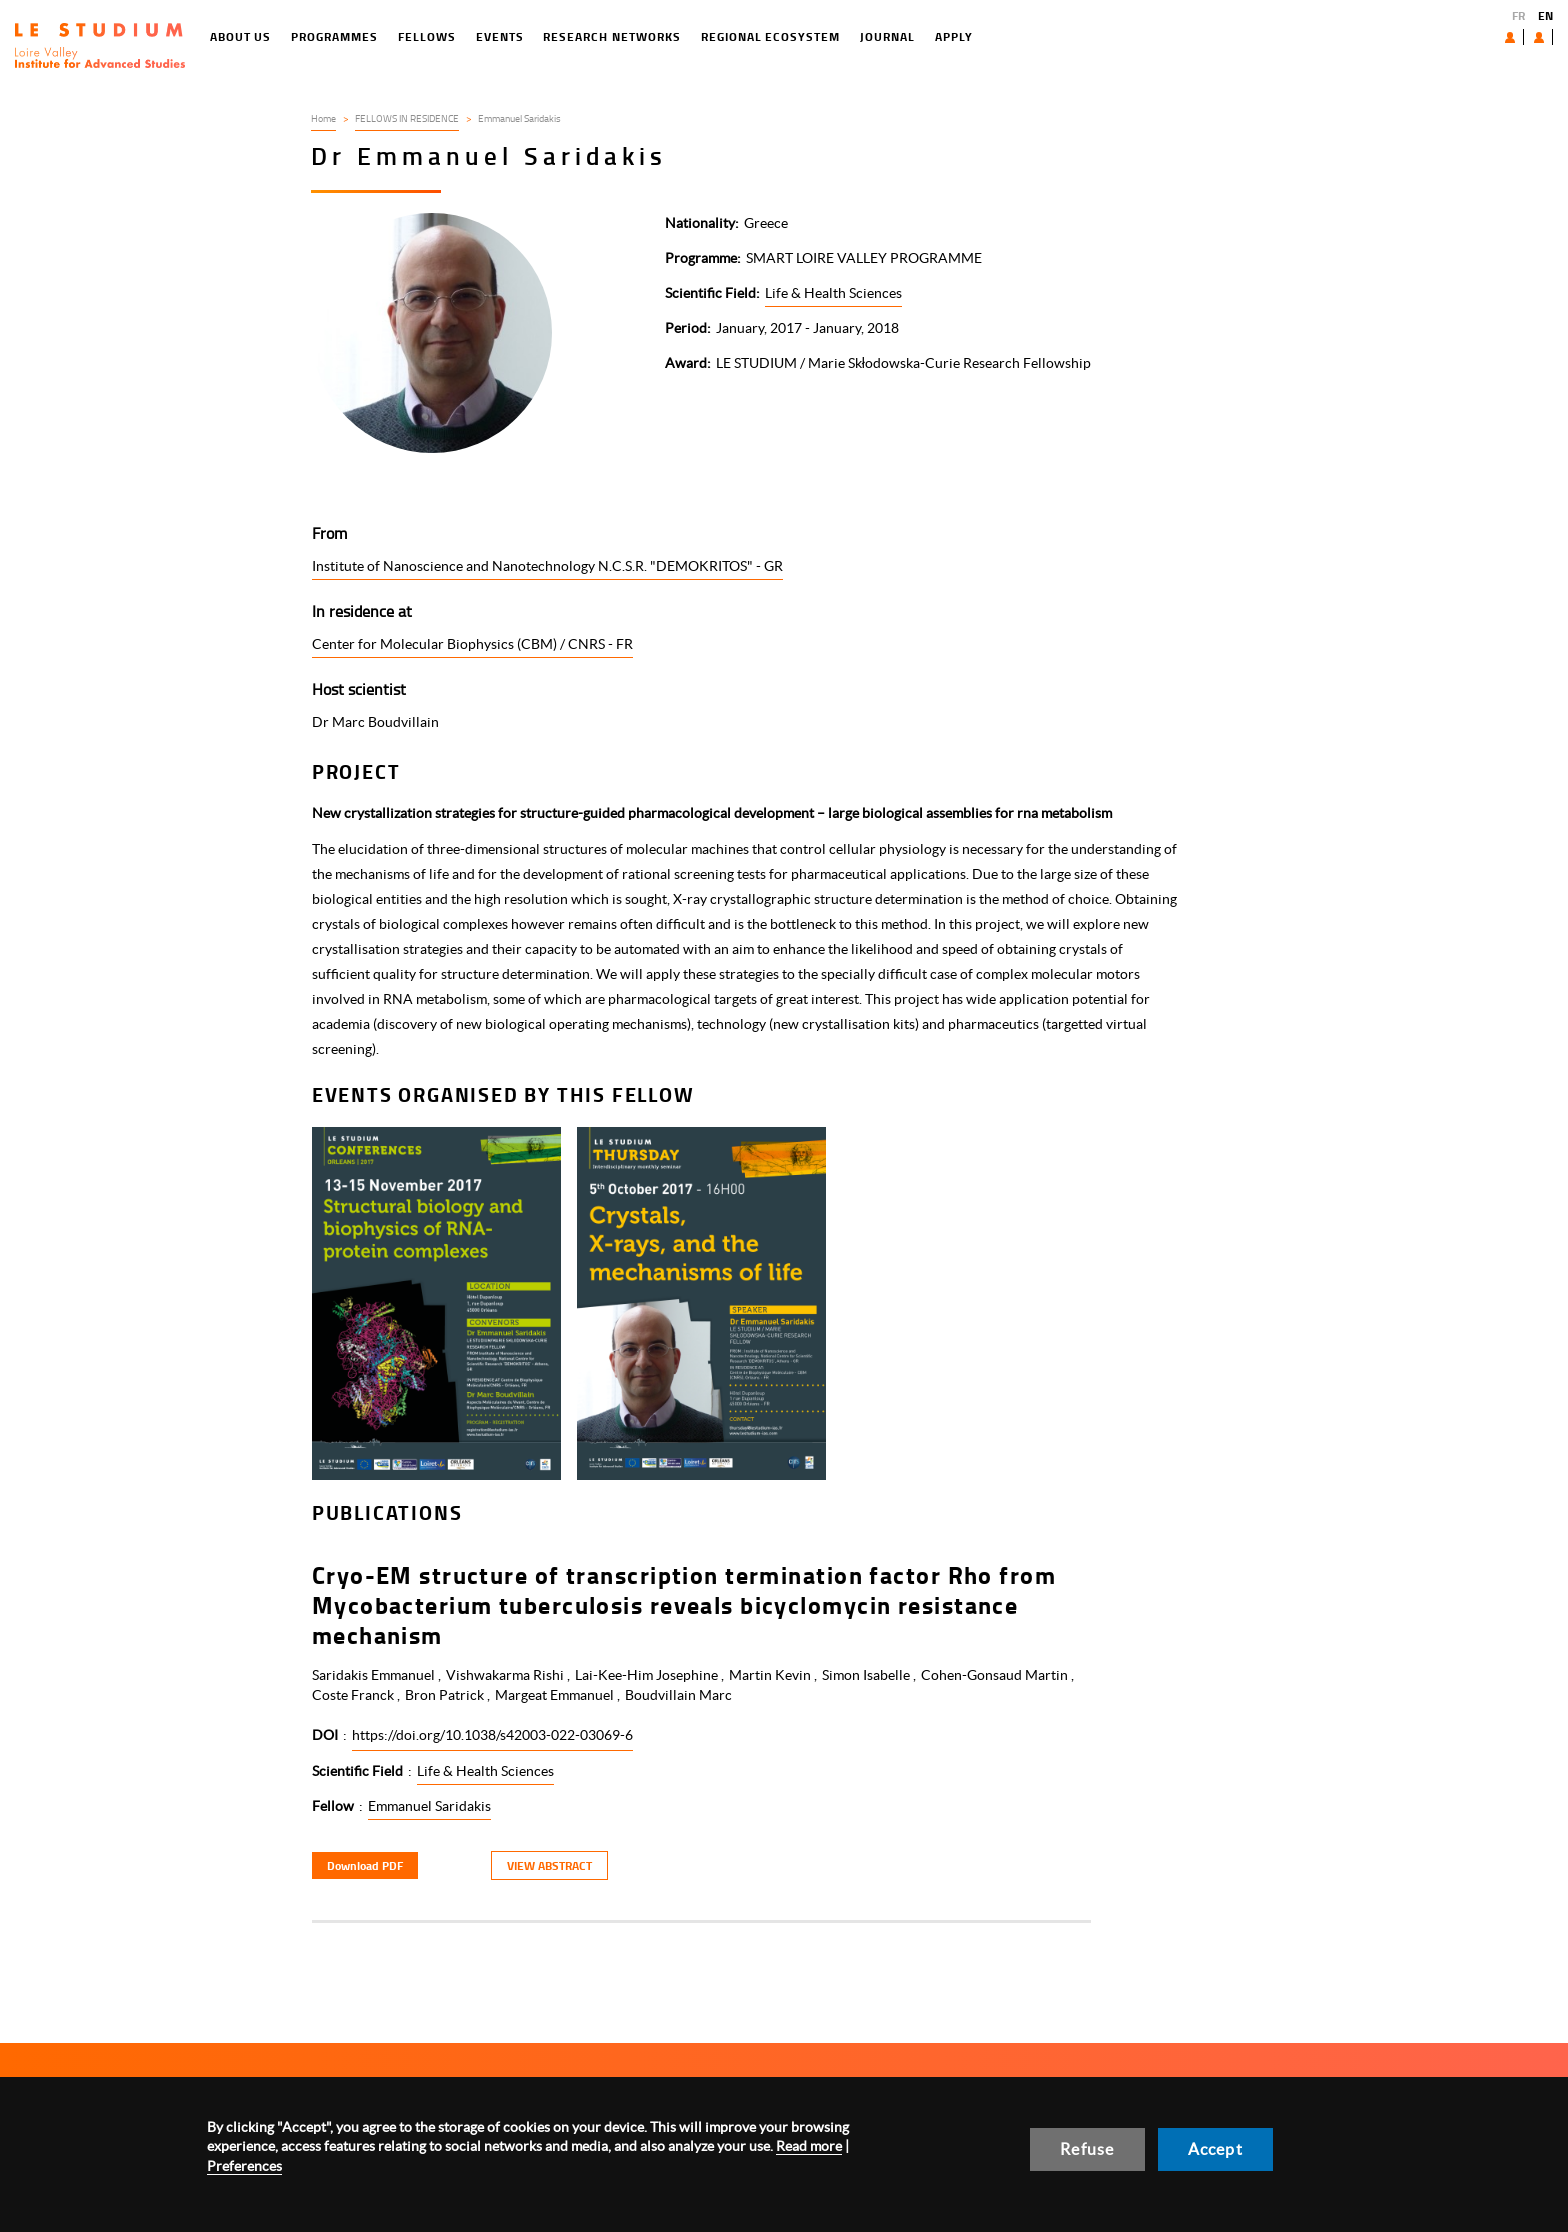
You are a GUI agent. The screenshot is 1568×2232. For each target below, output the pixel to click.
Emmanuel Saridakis (429, 1806)
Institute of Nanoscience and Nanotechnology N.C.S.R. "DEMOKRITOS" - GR (547, 566)
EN (1545, 15)
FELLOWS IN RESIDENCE (407, 118)
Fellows (345, 36)
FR (1518, 15)
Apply (872, 36)
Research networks (530, 36)
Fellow (333, 1806)
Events (418, 36)
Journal (805, 36)
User (1523, 37)
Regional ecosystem (688, 36)
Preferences (244, 2166)
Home (323, 118)
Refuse (1087, 2149)
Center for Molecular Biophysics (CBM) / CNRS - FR (472, 644)
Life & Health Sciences (833, 293)
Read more (809, 2146)
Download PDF (365, 1865)
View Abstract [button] (549, 1865)
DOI (325, 1735)
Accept (1215, 2149)
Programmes (253, 36)
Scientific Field (357, 1771)
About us (1464, 36)
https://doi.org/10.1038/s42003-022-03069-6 (492, 1735)
